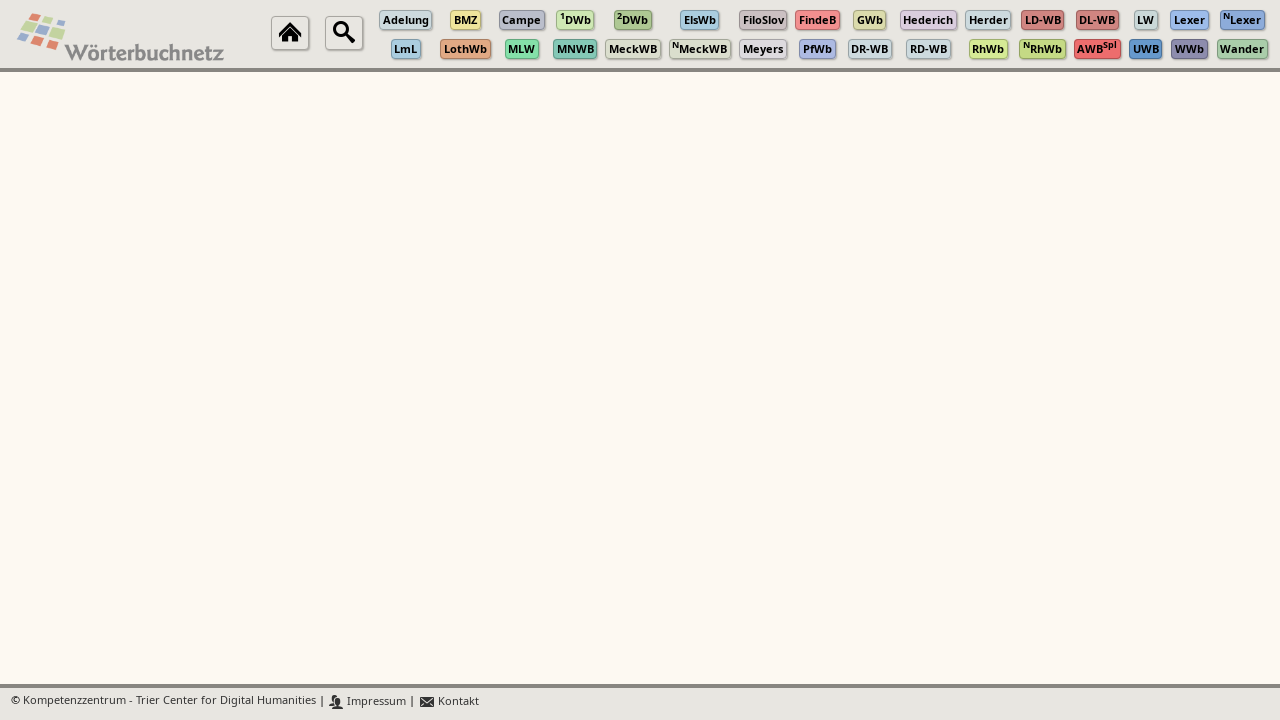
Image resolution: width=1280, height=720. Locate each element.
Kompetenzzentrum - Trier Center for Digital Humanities (169, 701)
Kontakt (448, 701)
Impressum (367, 701)
